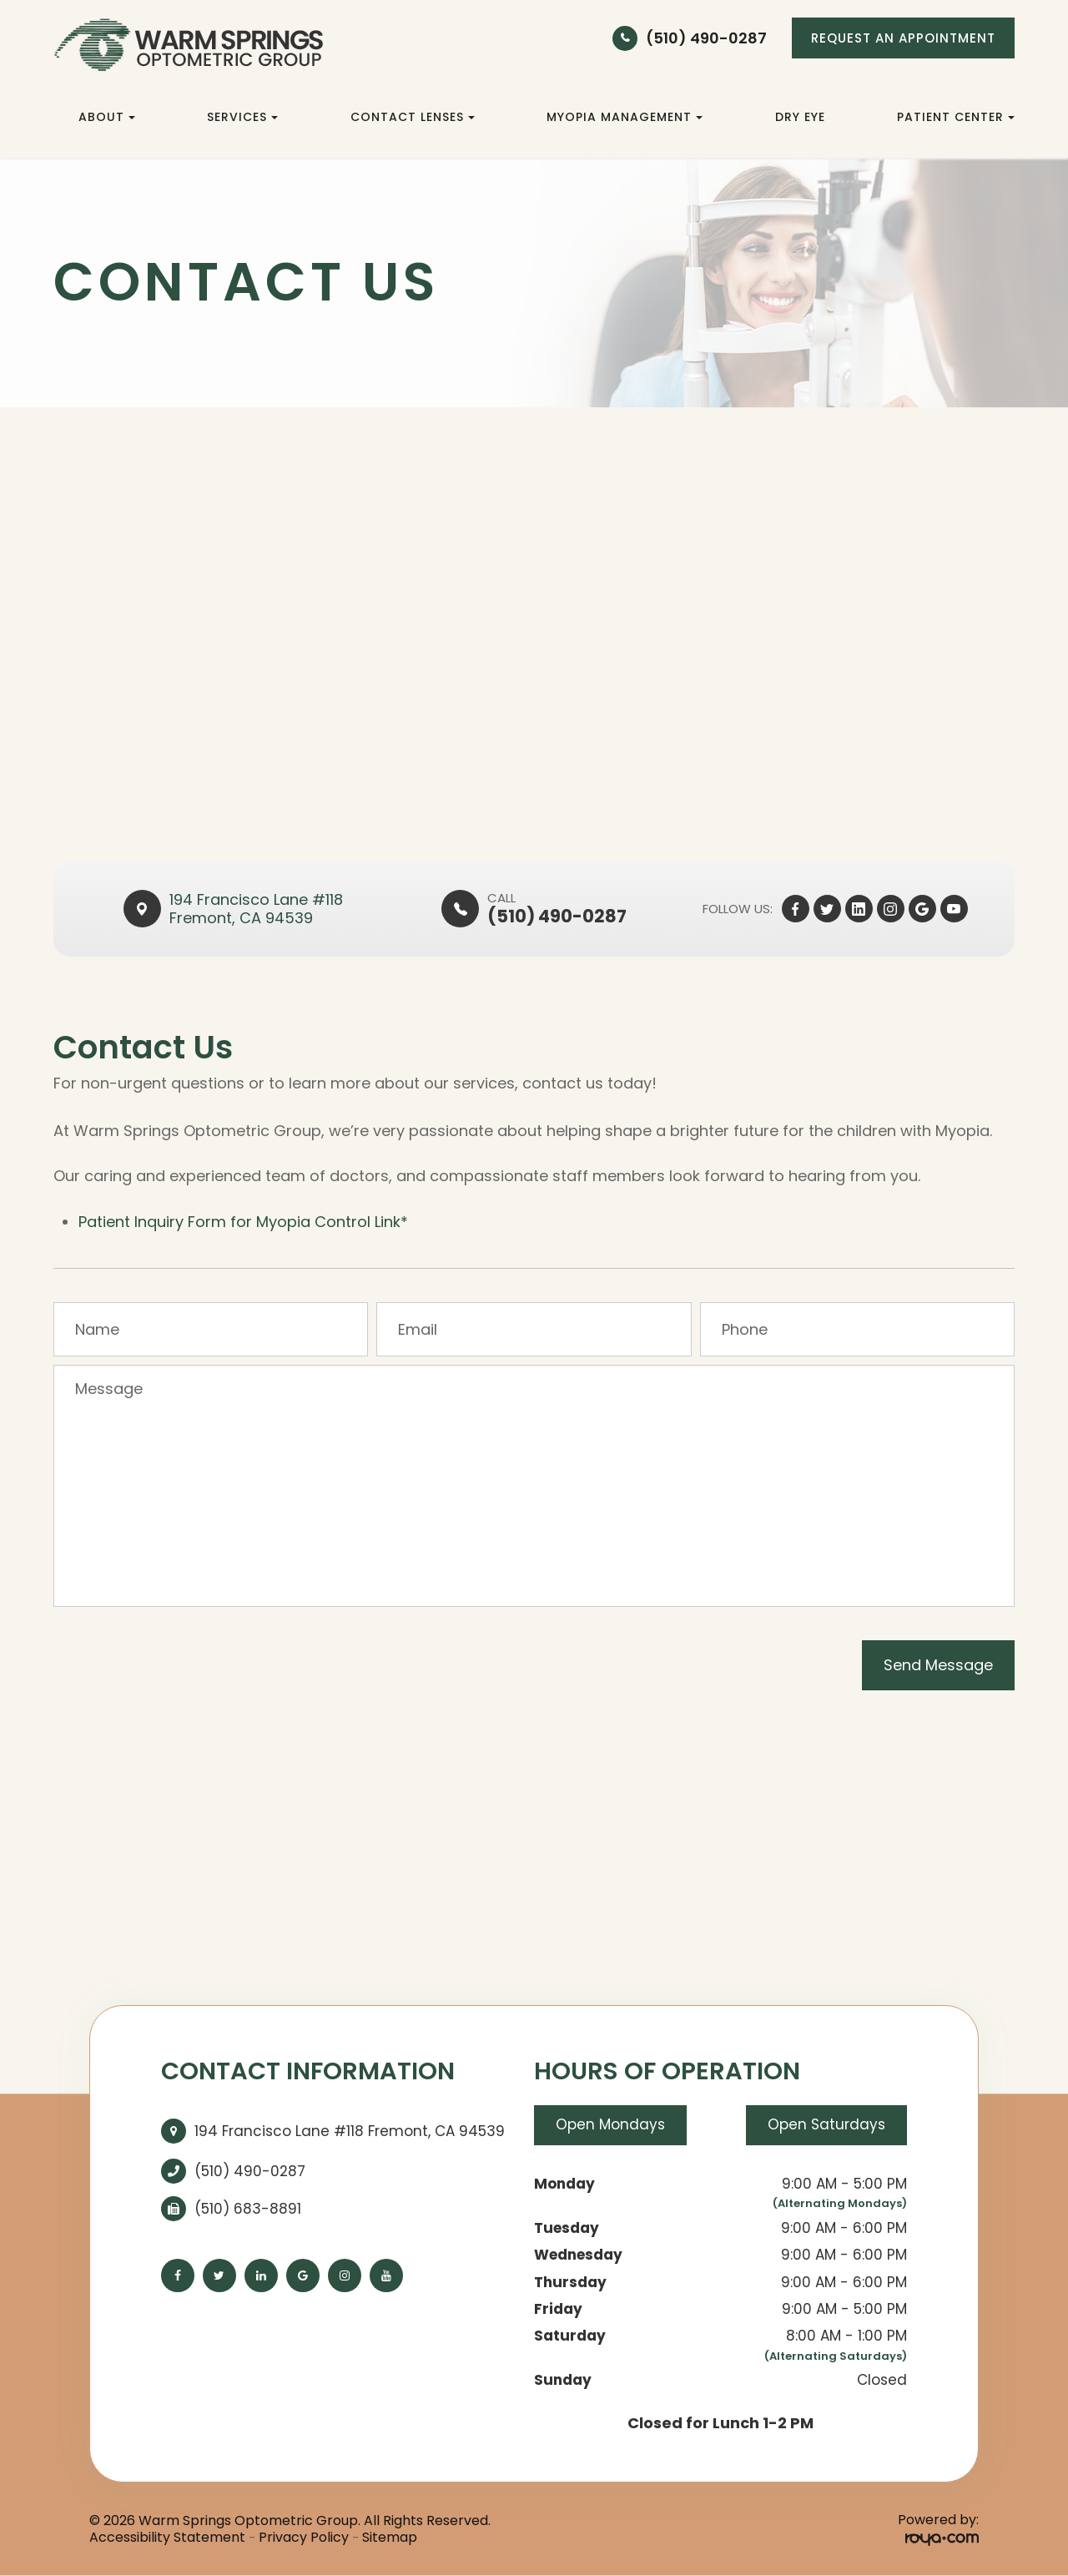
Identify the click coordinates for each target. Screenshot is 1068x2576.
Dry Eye (800, 117)
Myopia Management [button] (625, 117)
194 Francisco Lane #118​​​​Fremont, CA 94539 (256, 909)
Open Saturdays (826, 2125)
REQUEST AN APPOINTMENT (903, 38)
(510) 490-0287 (706, 38)
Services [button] (242, 117)
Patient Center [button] (956, 117)
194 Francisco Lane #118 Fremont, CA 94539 (349, 2131)
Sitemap (389, 2538)
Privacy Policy (304, 2538)
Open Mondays (610, 2125)
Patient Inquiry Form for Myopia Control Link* (243, 1221)
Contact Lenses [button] (412, 117)
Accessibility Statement (167, 2538)
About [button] (106, 117)
